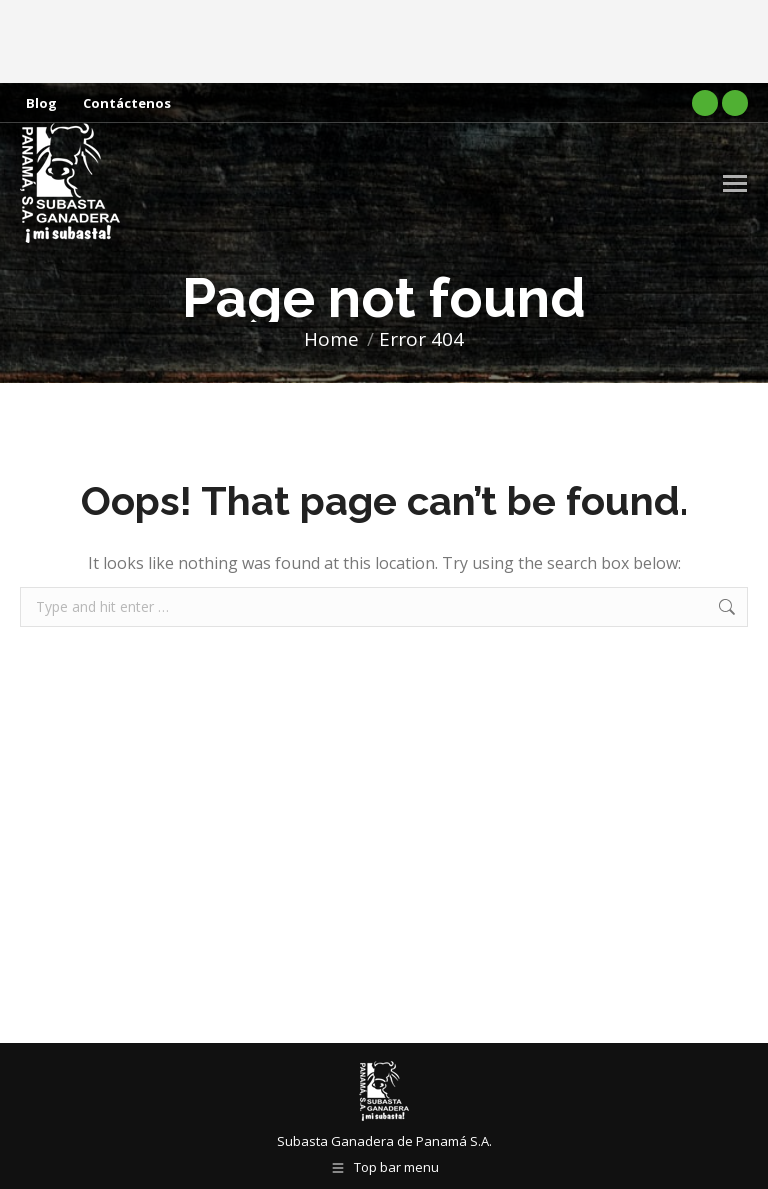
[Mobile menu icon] (735, 183)
